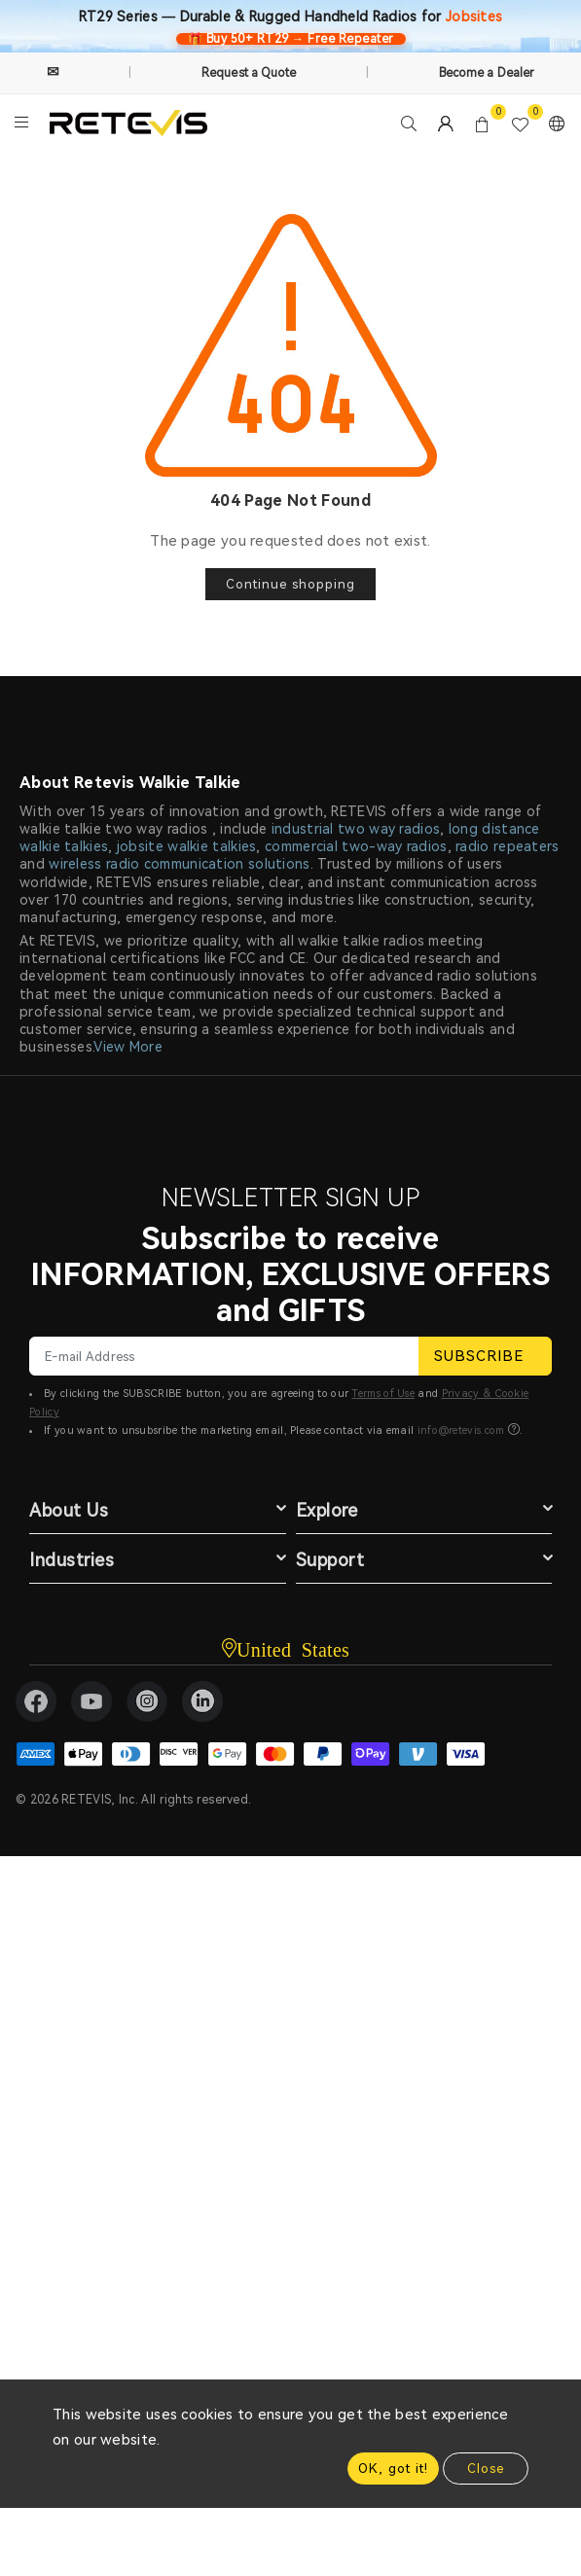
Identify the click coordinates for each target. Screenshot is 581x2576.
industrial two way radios (356, 829)
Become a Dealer (487, 73)
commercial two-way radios (356, 846)
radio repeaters (507, 846)
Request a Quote (249, 73)
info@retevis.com (461, 1430)
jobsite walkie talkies (187, 846)
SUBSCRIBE (485, 1356)
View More (128, 1047)
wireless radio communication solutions (179, 864)
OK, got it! (393, 2468)
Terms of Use (383, 1393)
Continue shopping (290, 584)
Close (485, 2468)
